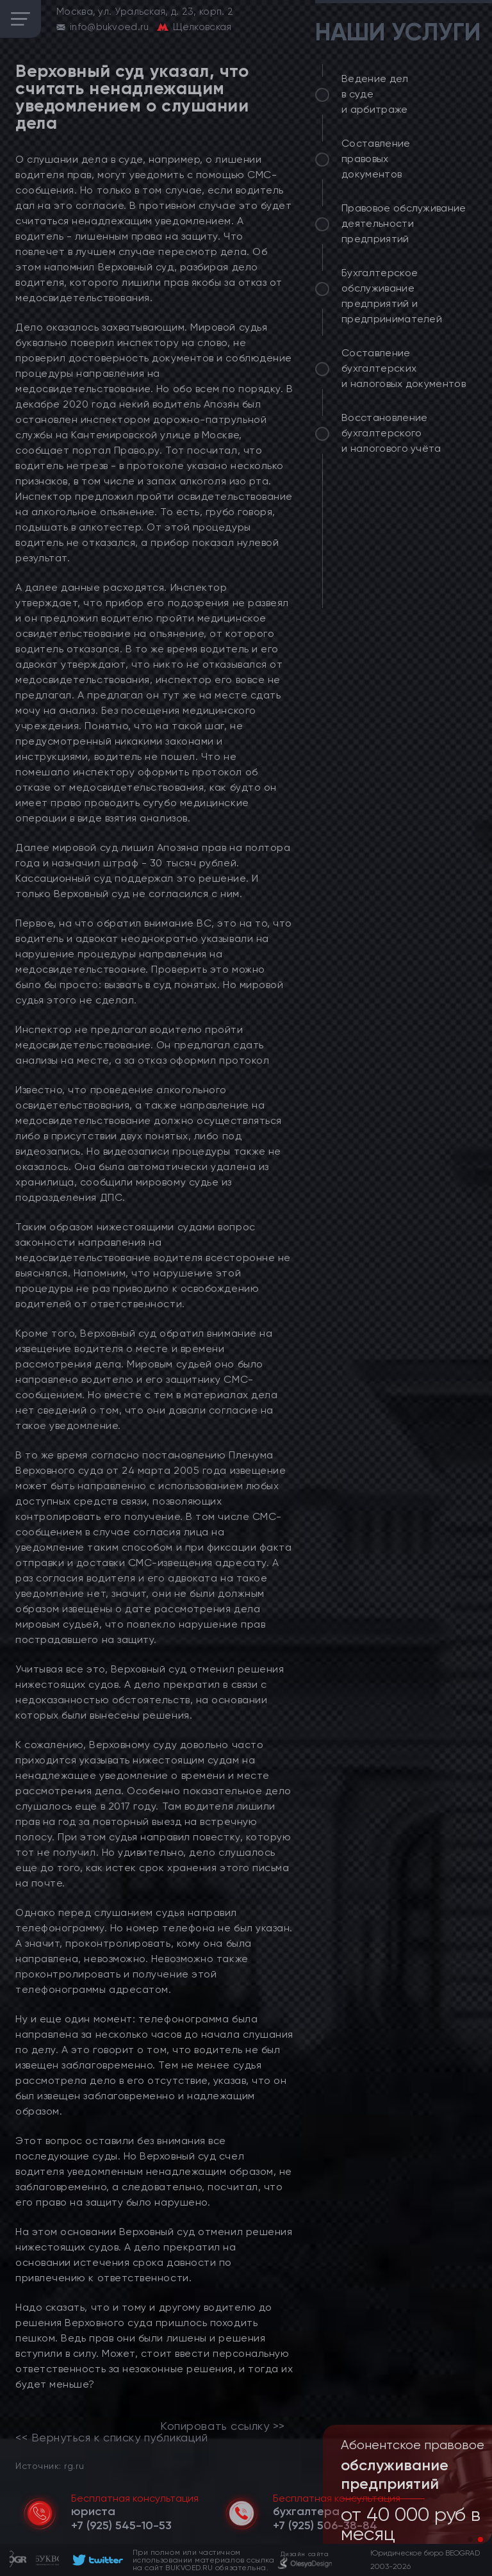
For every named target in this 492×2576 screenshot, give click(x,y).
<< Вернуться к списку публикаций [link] (111, 2437)
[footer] (96, 2560)
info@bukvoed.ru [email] (109, 26)
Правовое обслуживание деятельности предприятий (403, 223)
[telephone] (121, 2525)
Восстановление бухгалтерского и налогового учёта (391, 432)
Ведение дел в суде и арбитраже (375, 93)
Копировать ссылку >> (222, 2426)
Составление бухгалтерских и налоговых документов (403, 368)
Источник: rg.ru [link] (49, 2465)
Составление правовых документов (376, 158)
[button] (470, 2539)
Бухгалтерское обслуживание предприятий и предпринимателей (391, 296)
